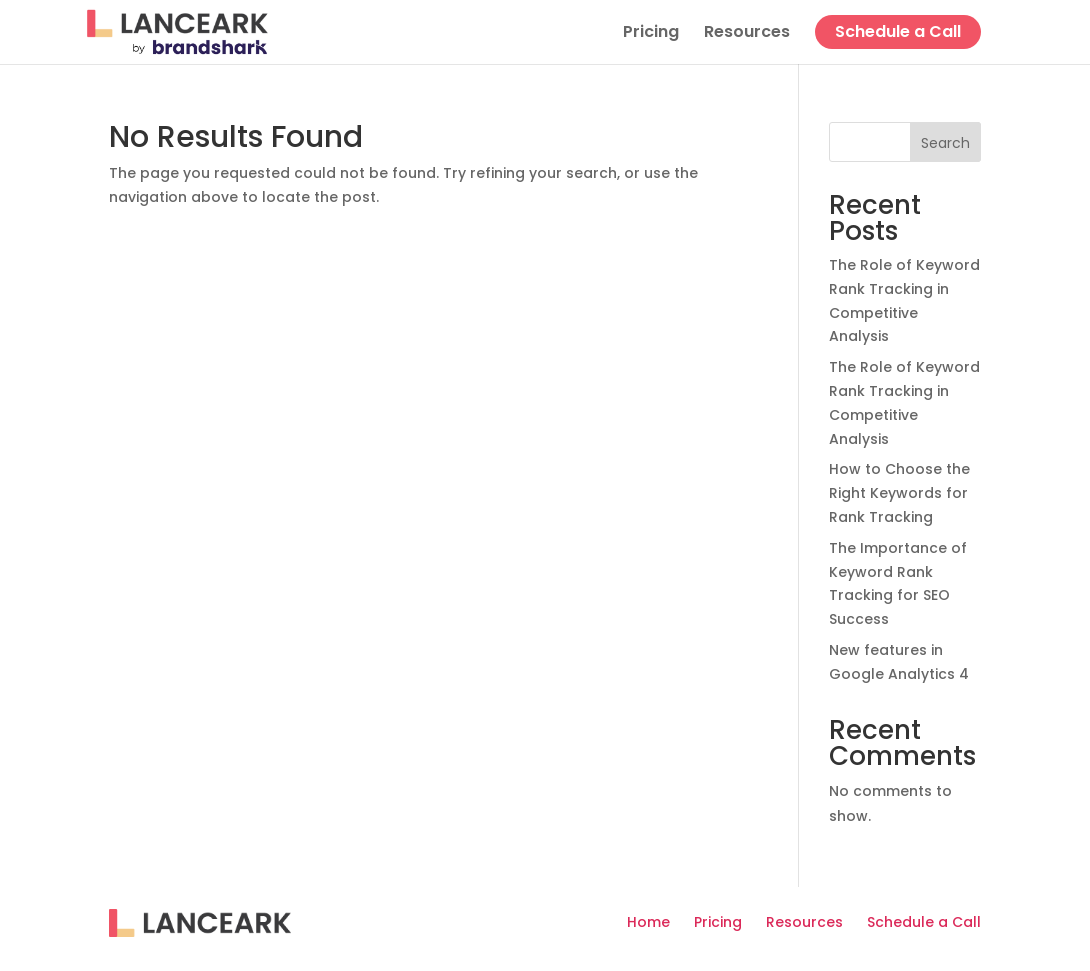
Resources (747, 34)
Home (648, 922)
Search (945, 143)
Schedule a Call (898, 31)
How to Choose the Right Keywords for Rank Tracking (899, 493)
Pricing (651, 34)
